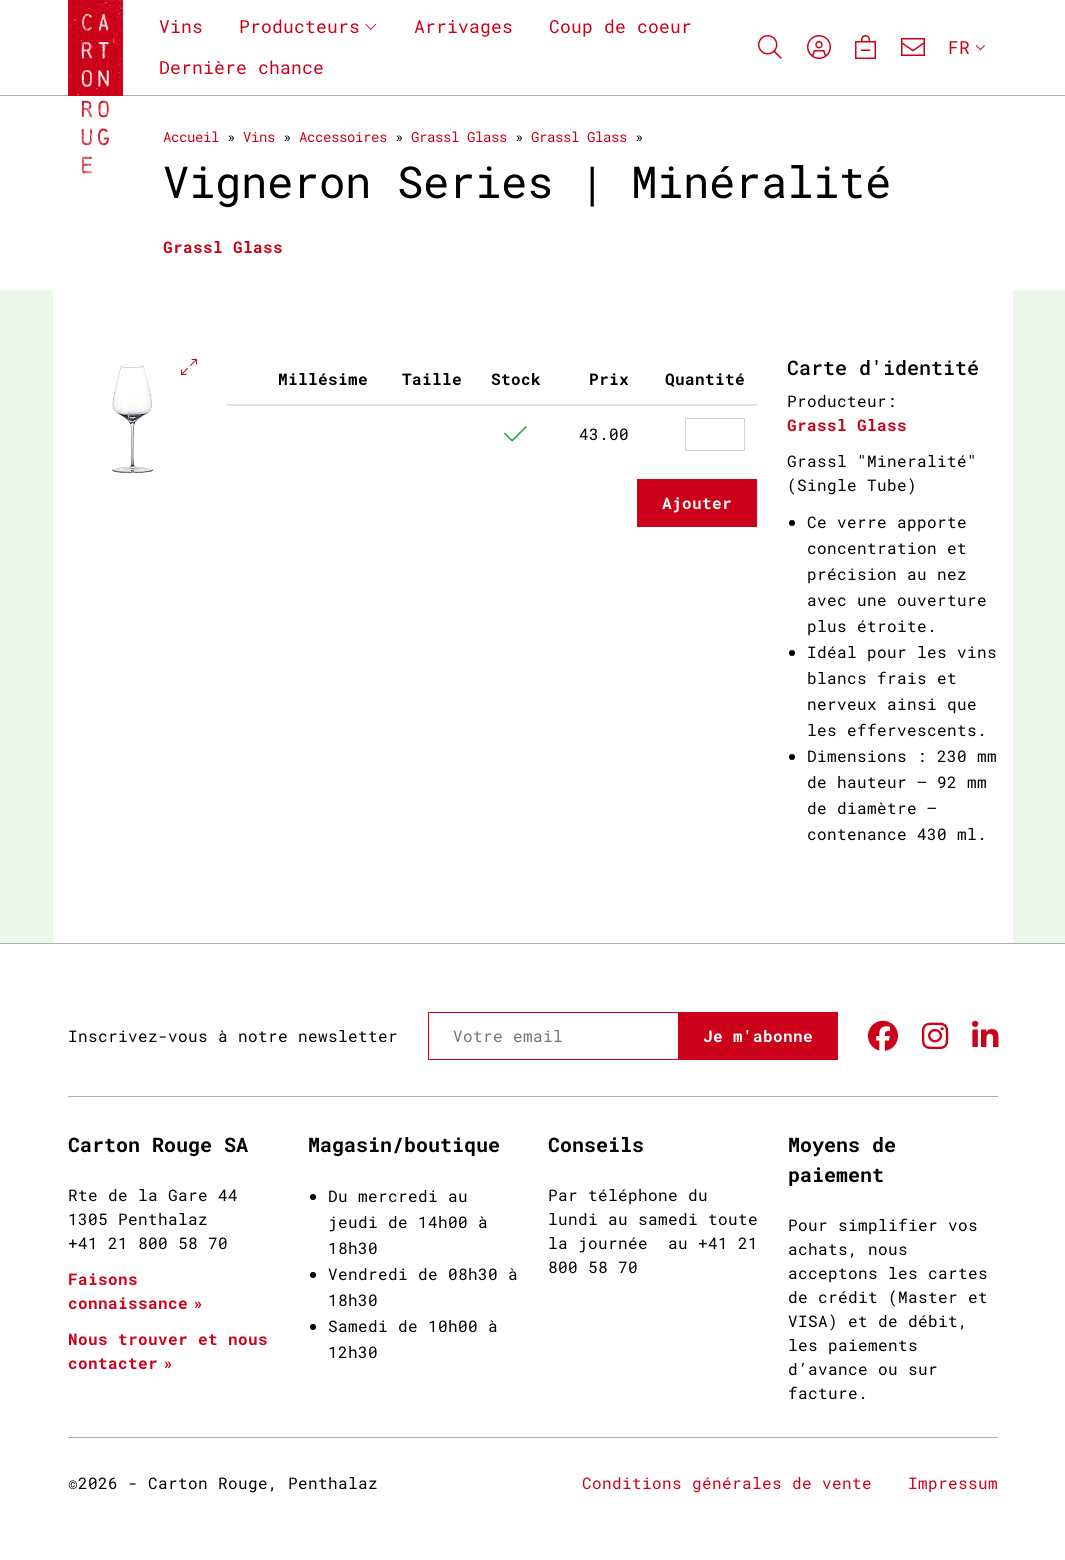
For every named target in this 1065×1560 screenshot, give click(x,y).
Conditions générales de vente (727, 1482)
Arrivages (463, 26)
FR (959, 47)
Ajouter (697, 502)
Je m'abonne (758, 1035)
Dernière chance (241, 67)
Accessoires (343, 136)
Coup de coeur (620, 26)
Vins (181, 26)
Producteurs (299, 26)
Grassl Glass (459, 136)
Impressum (953, 1482)
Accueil (191, 136)
